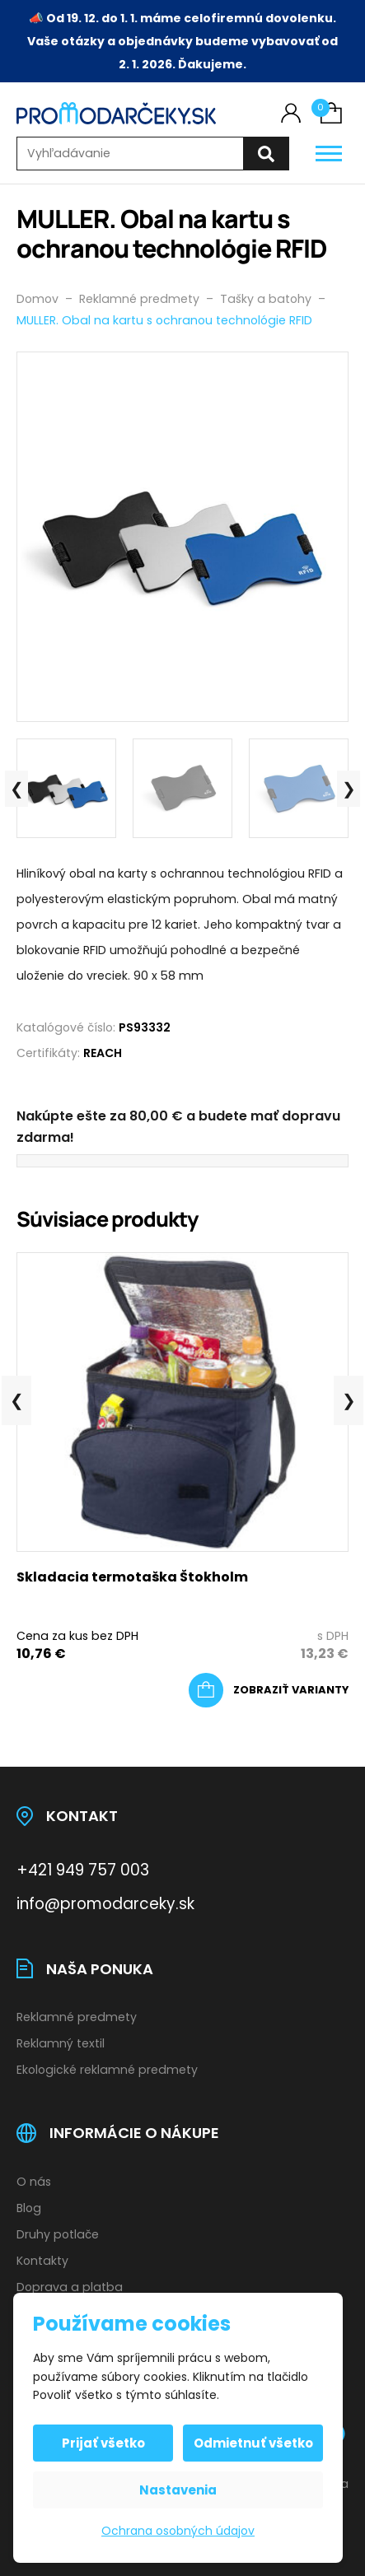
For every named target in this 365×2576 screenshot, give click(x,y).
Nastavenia (178, 2490)
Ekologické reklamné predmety (107, 2069)
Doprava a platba (69, 2287)
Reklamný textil (60, 2043)
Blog (28, 2208)
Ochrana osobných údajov (178, 2530)
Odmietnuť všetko (253, 2443)
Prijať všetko (103, 2443)
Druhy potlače (57, 2234)
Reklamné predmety (76, 2017)
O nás (33, 2181)
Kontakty (42, 2260)
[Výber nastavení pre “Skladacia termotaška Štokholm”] (269, 1690)
